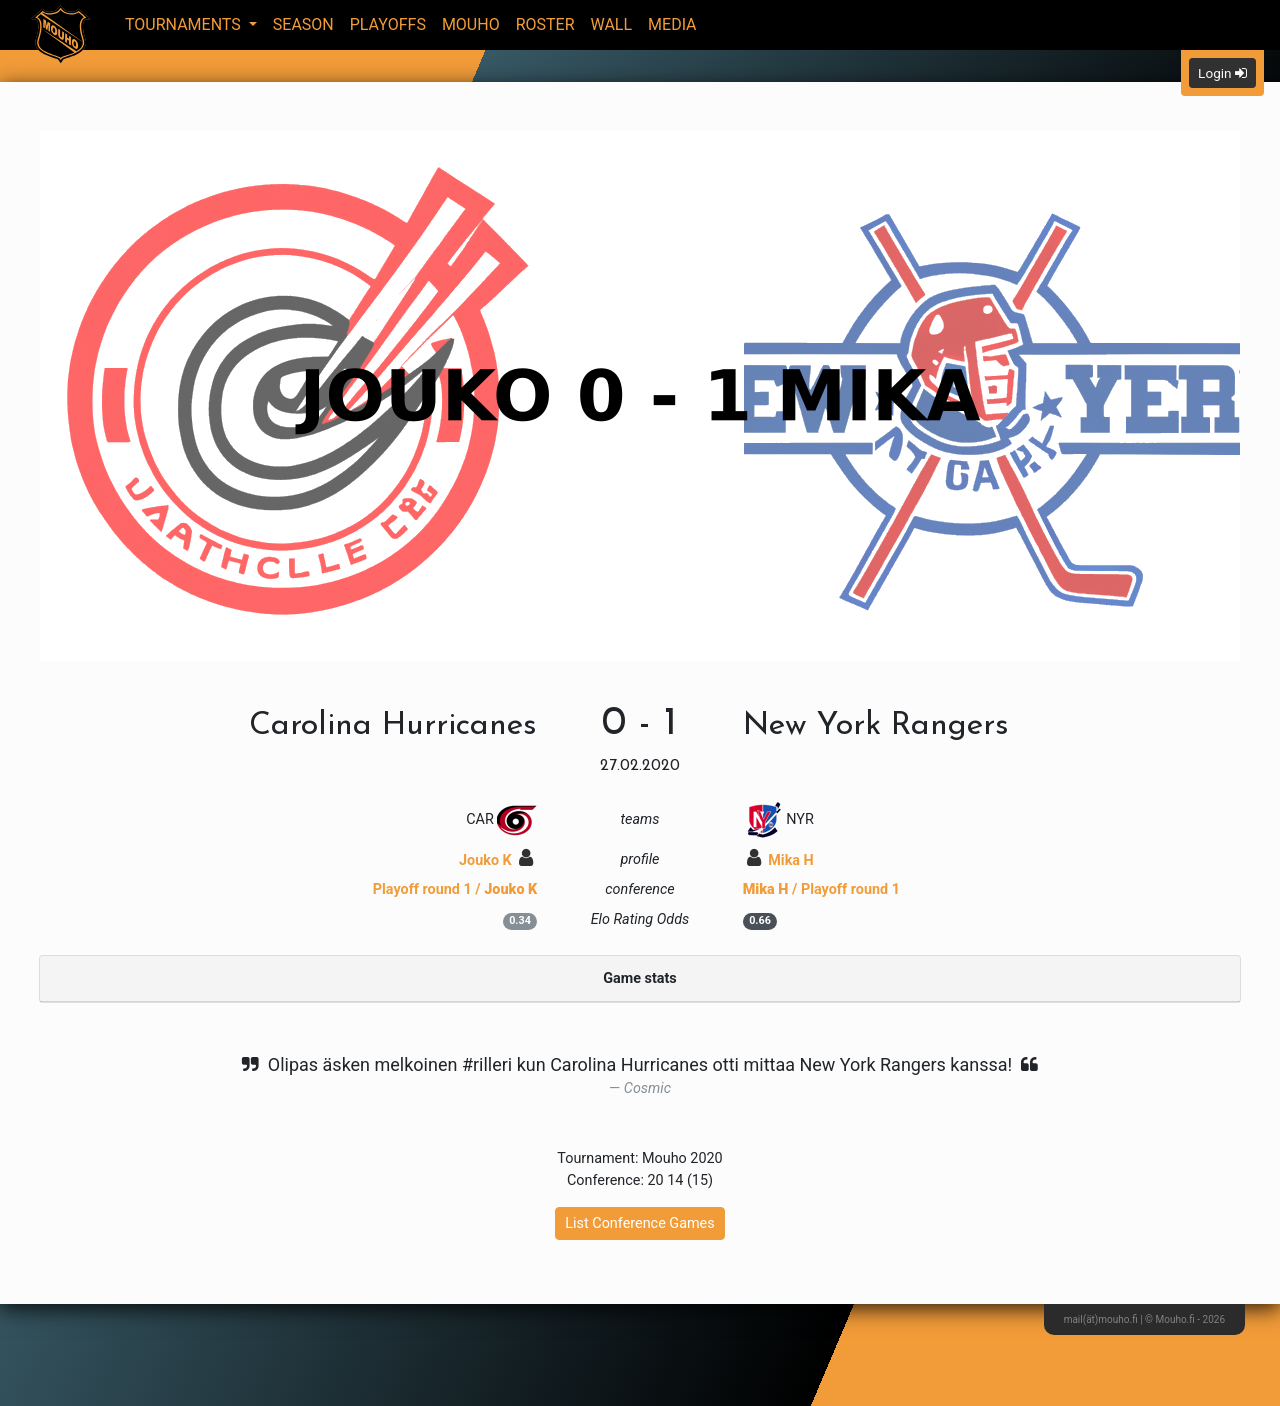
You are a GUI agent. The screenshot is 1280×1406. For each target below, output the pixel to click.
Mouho (471, 24)
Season (303, 24)
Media (672, 24)
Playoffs (388, 24)
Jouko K (496, 860)
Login (1222, 73)
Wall (612, 24)
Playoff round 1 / (455, 889)
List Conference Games (639, 1223)
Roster (545, 24)
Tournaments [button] (185, 24)
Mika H (780, 860)
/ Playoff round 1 (821, 889)
